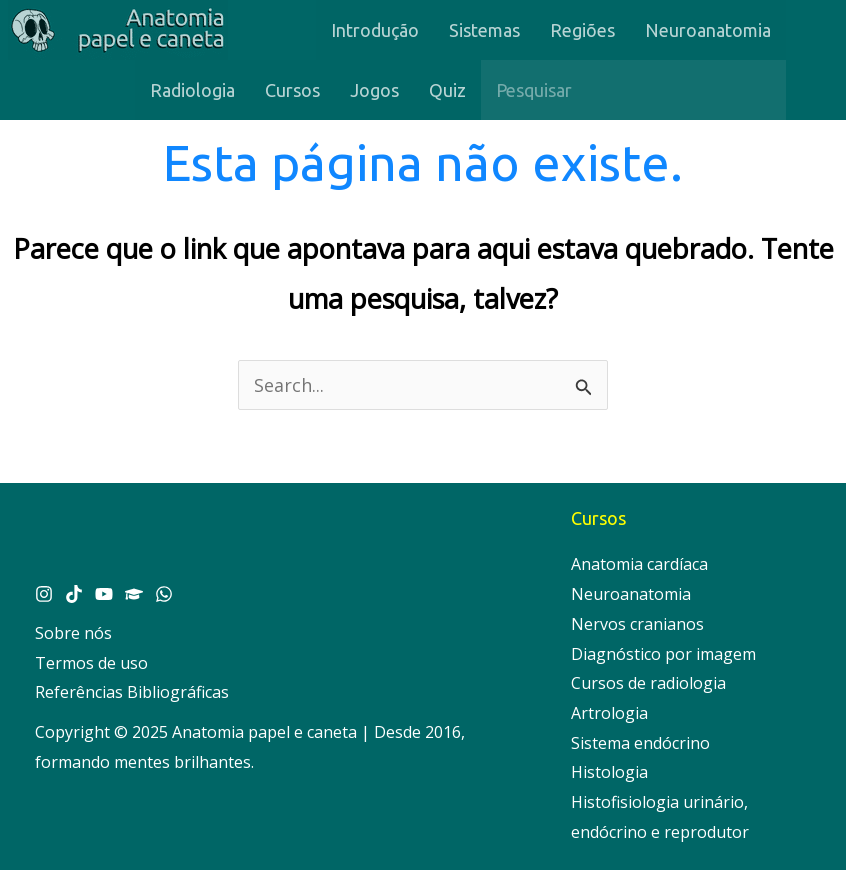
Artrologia (609, 713)
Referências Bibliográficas (132, 692)
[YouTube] (104, 594)
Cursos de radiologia (648, 683)
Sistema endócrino (640, 743)
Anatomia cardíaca (639, 564)
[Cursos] (134, 594)
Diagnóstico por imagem (663, 654)
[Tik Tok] (74, 594)
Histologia (609, 772)
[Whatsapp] (164, 594)
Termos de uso (91, 663)
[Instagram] (44, 594)
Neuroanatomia (631, 594)
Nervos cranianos (637, 624)
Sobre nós (73, 633)
